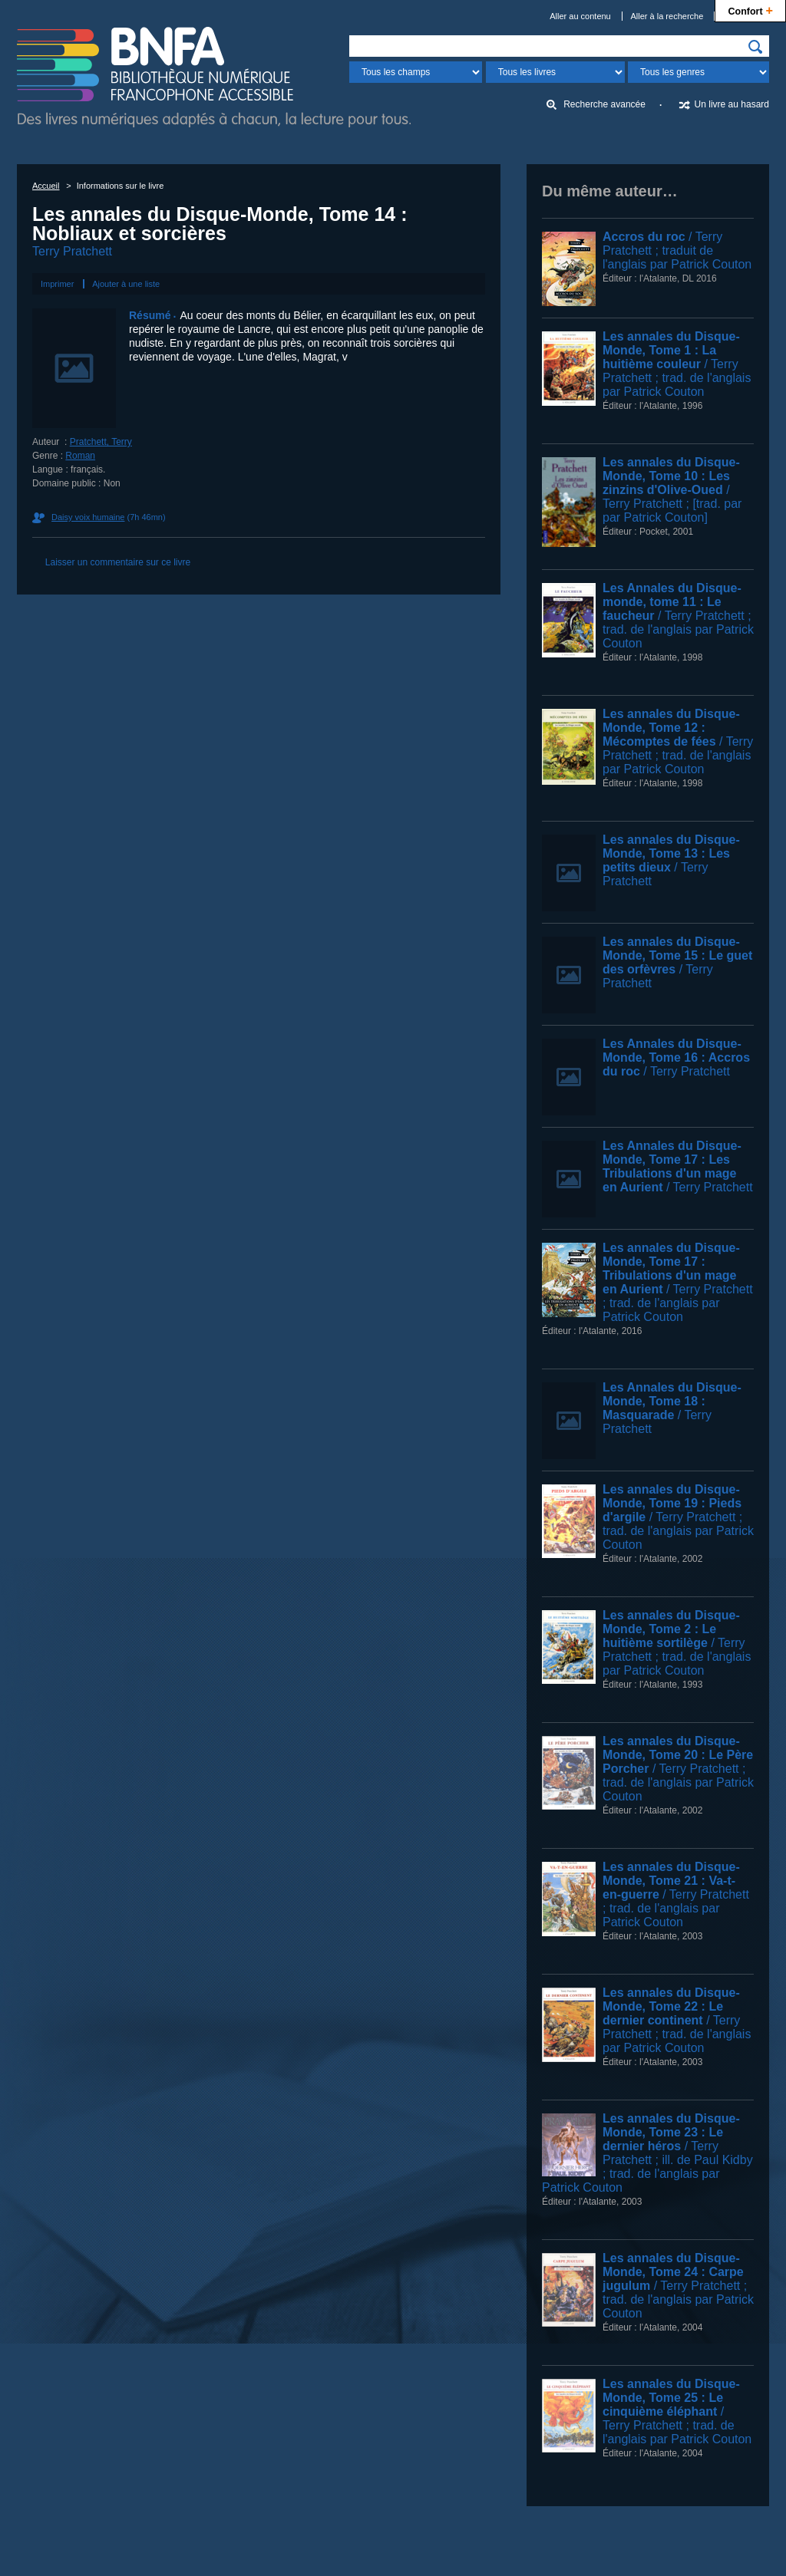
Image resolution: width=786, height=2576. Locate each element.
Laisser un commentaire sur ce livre (117, 562)
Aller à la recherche (667, 16)
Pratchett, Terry (101, 441)
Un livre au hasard (732, 104)
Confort (750, 9)
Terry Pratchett (72, 251)
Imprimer (57, 283)
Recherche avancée (604, 104)
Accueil (45, 185)
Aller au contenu (580, 16)
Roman (80, 455)
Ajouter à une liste (126, 283)
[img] (755, 47)
